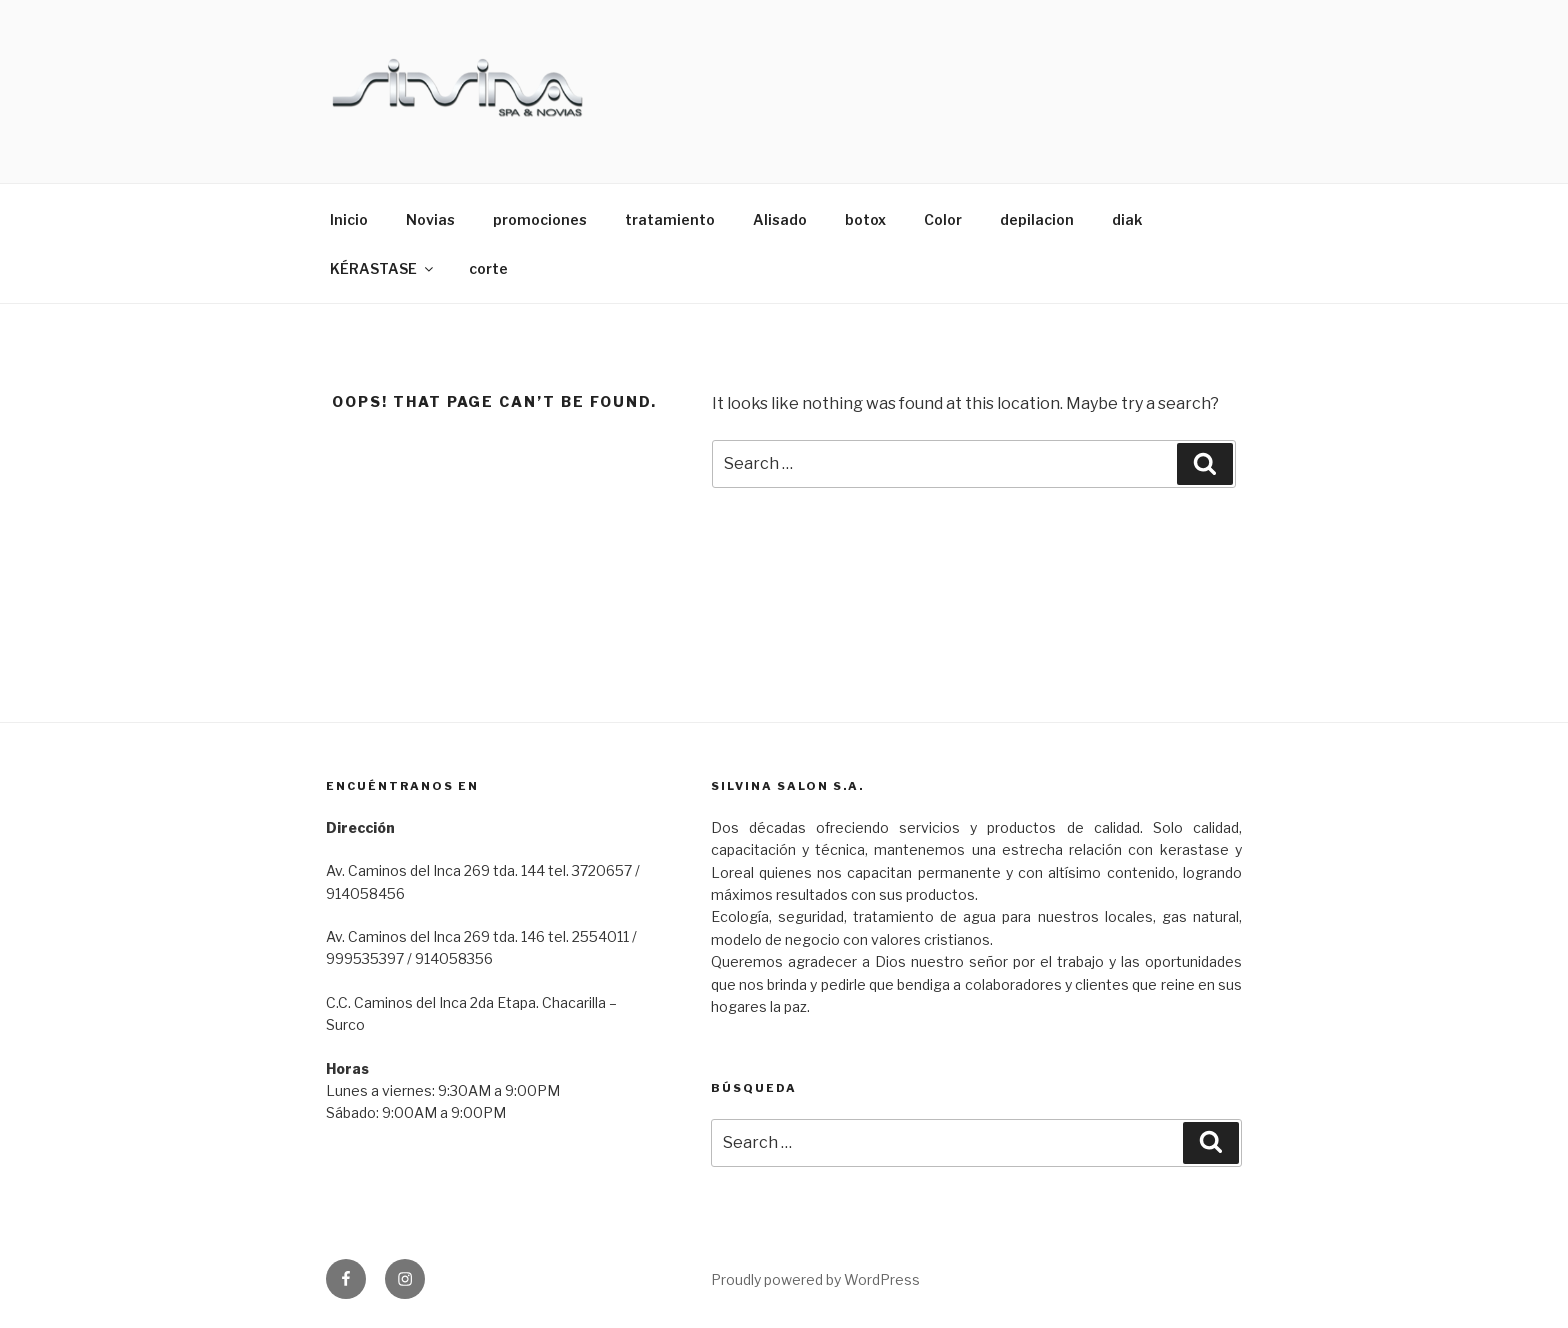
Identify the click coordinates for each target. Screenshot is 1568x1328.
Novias (430, 219)
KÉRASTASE (383, 268)
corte (488, 268)
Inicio (349, 219)
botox (865, 219)
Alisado (780, 219)
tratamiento (670, 219)
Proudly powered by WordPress (815, 1279)
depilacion (1037, 219)
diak (1127, 219)
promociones (540, 219)
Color (943, 219)
